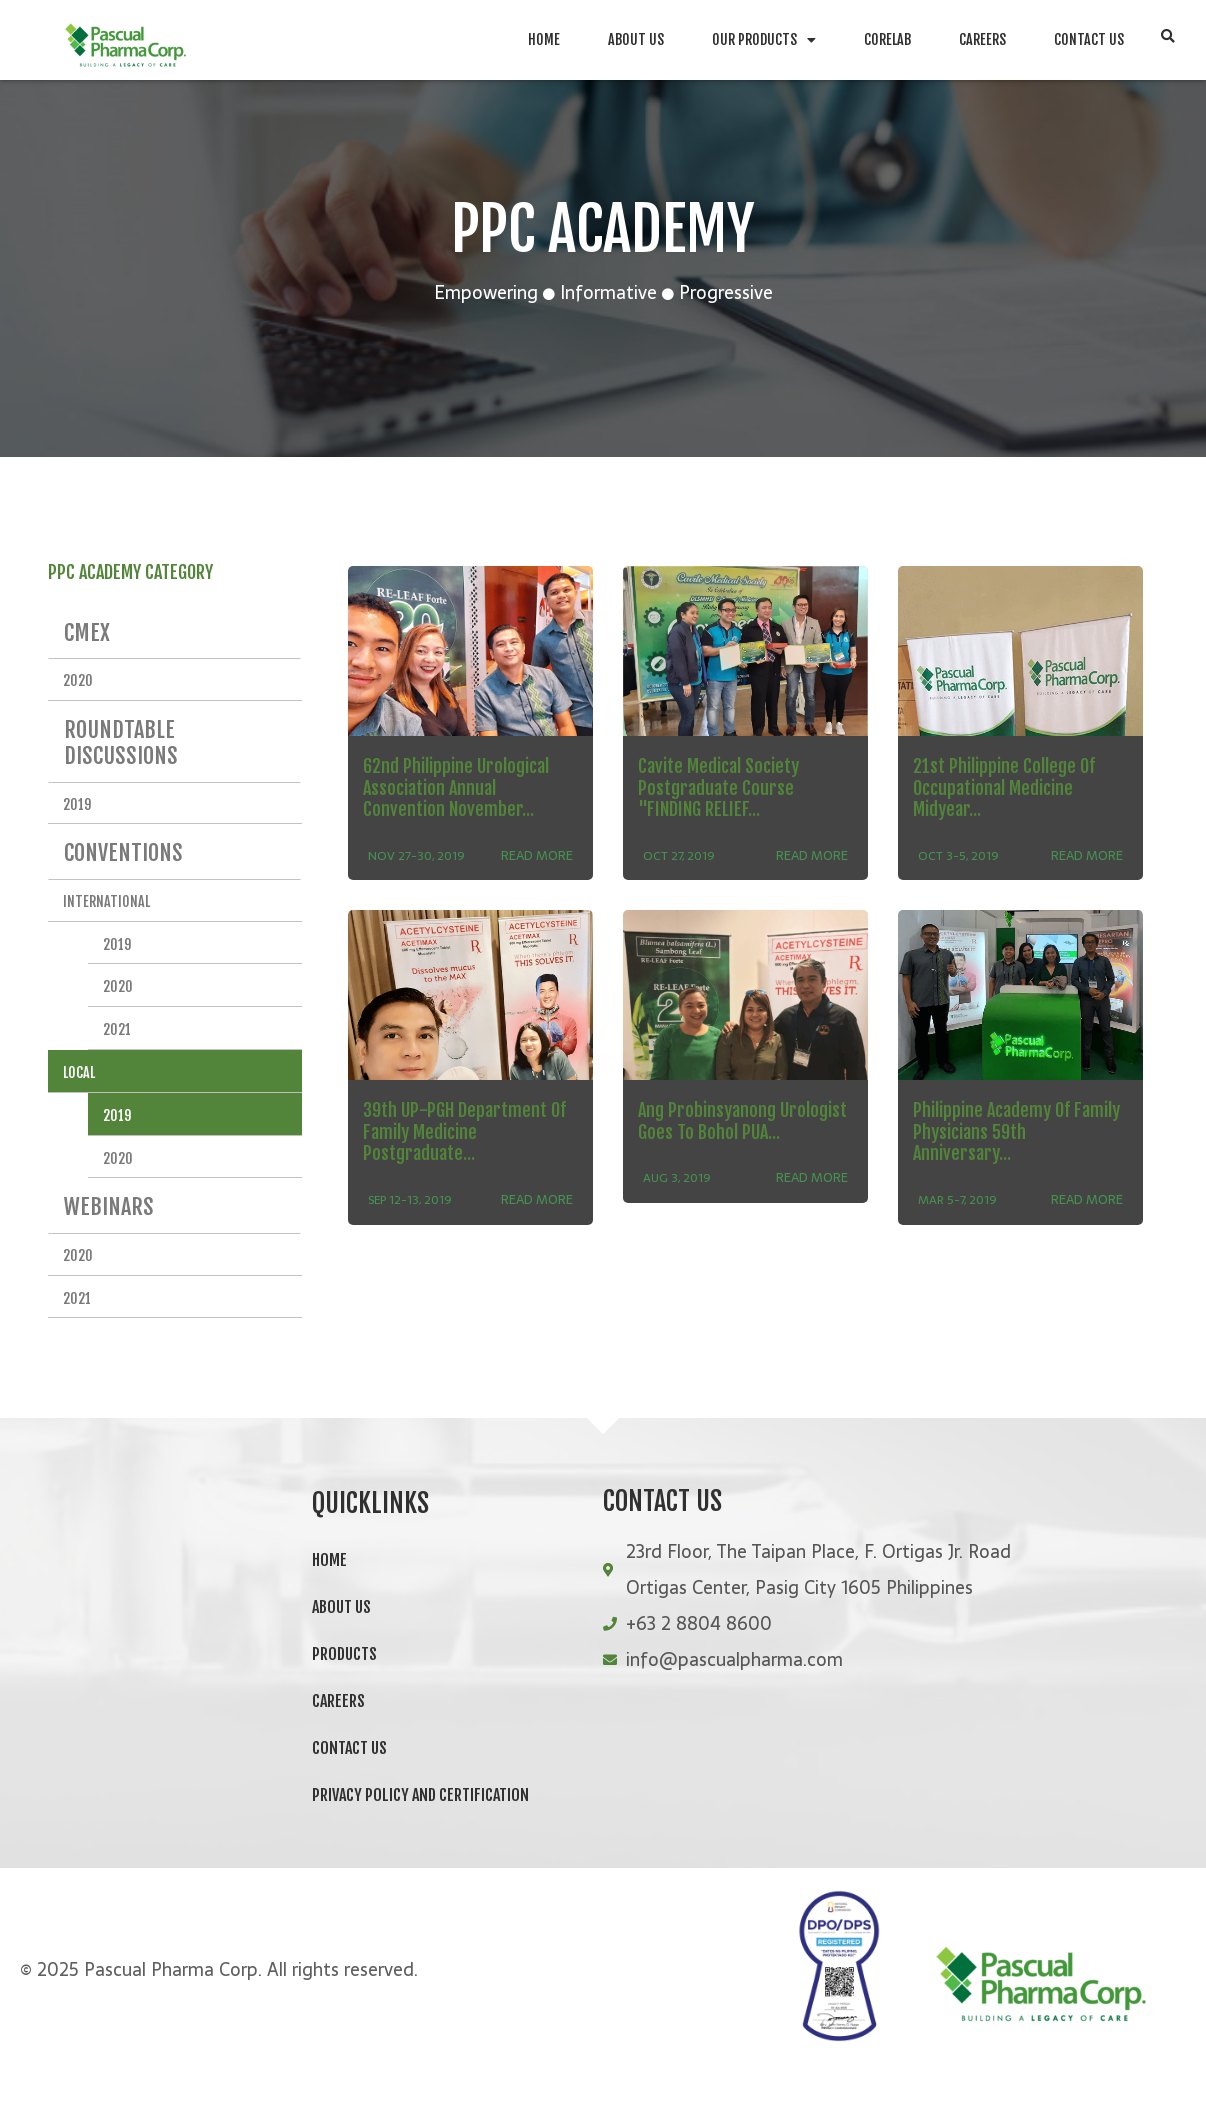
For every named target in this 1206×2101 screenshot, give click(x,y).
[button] (1167, 38)
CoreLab (887, 39)
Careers (982, 39)
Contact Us (1089, 39)
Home (544, 39)
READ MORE (537, 878)
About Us (636, 39)
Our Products (764, 40)
